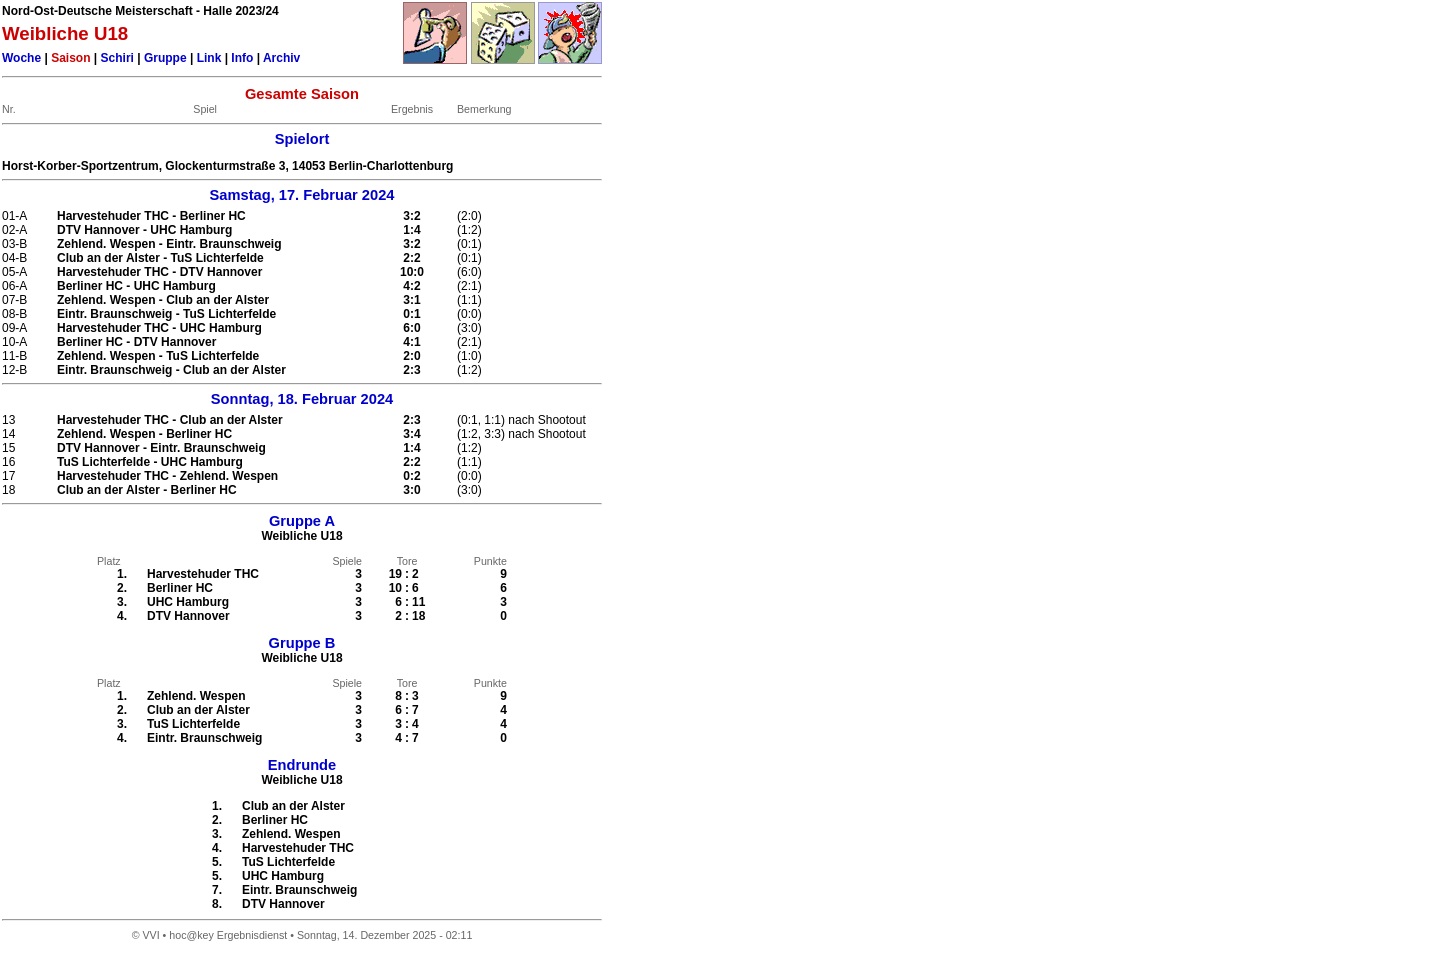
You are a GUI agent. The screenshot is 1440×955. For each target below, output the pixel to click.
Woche (21, 58)
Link (209, 58)
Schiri (117, 58)
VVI (150, 935)
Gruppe (165, 58)
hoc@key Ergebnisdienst (228, 935)
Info (242, 58)
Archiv (281, 58)
